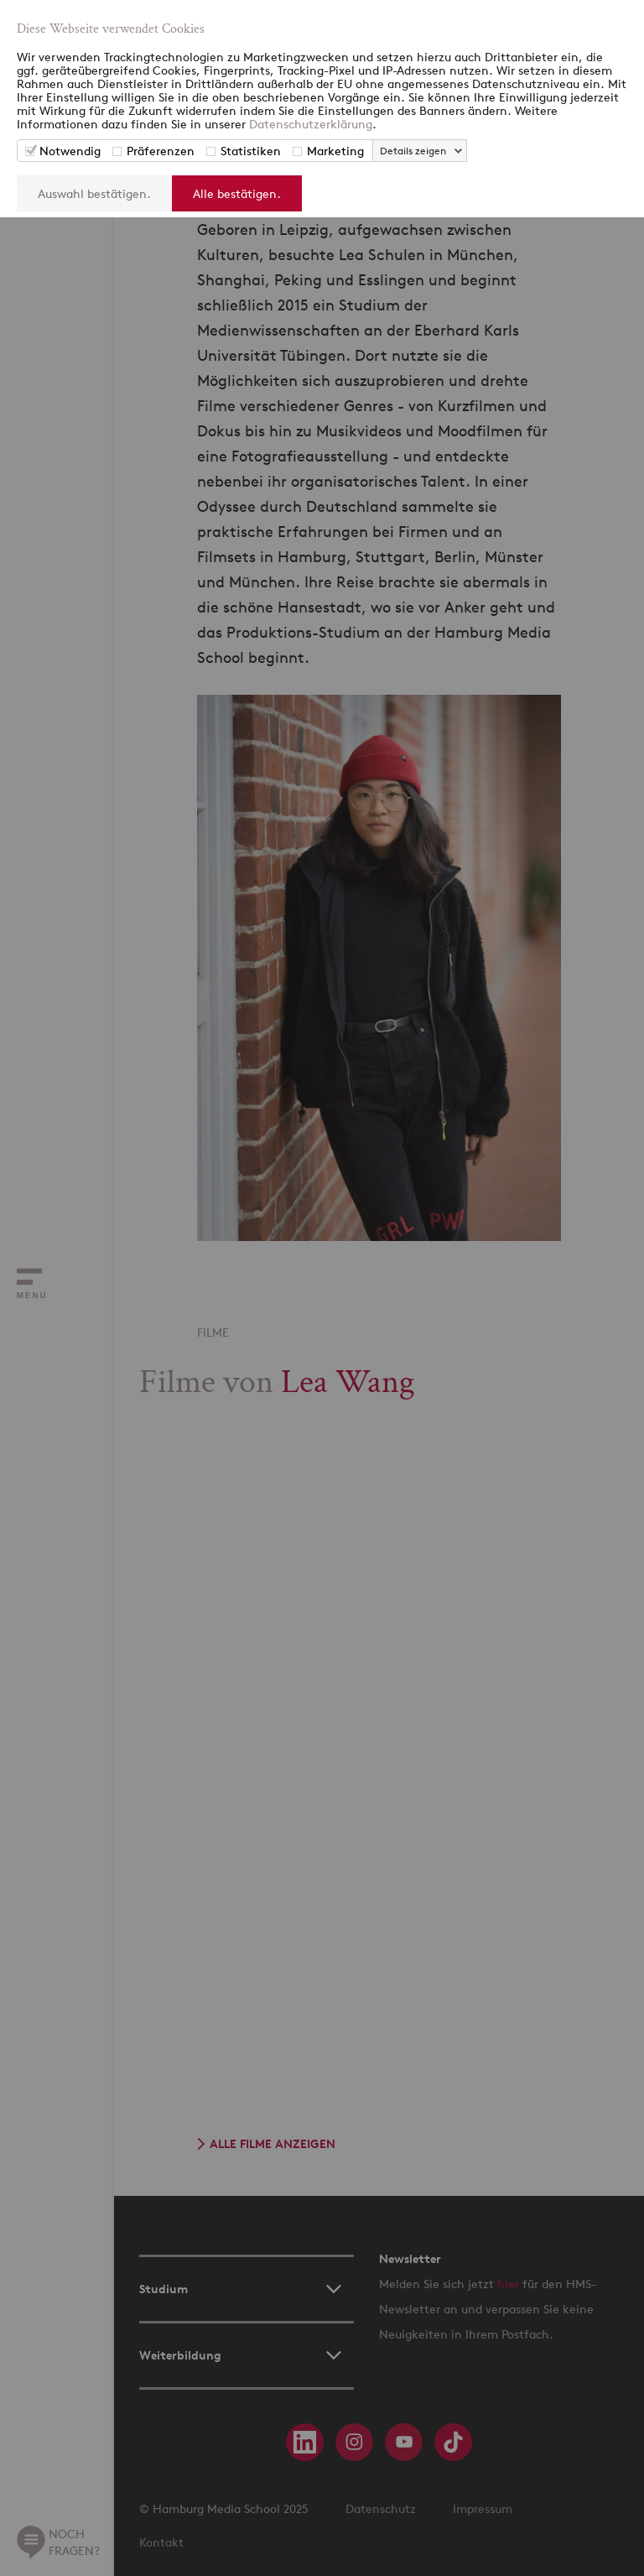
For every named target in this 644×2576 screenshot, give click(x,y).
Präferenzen (161, 150)
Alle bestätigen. (237, 193)
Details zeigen (413, 150)
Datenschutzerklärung (310, 124)
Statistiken (251, 150)
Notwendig (70, 150)
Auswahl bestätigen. (94, 193)
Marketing (335, 150)
